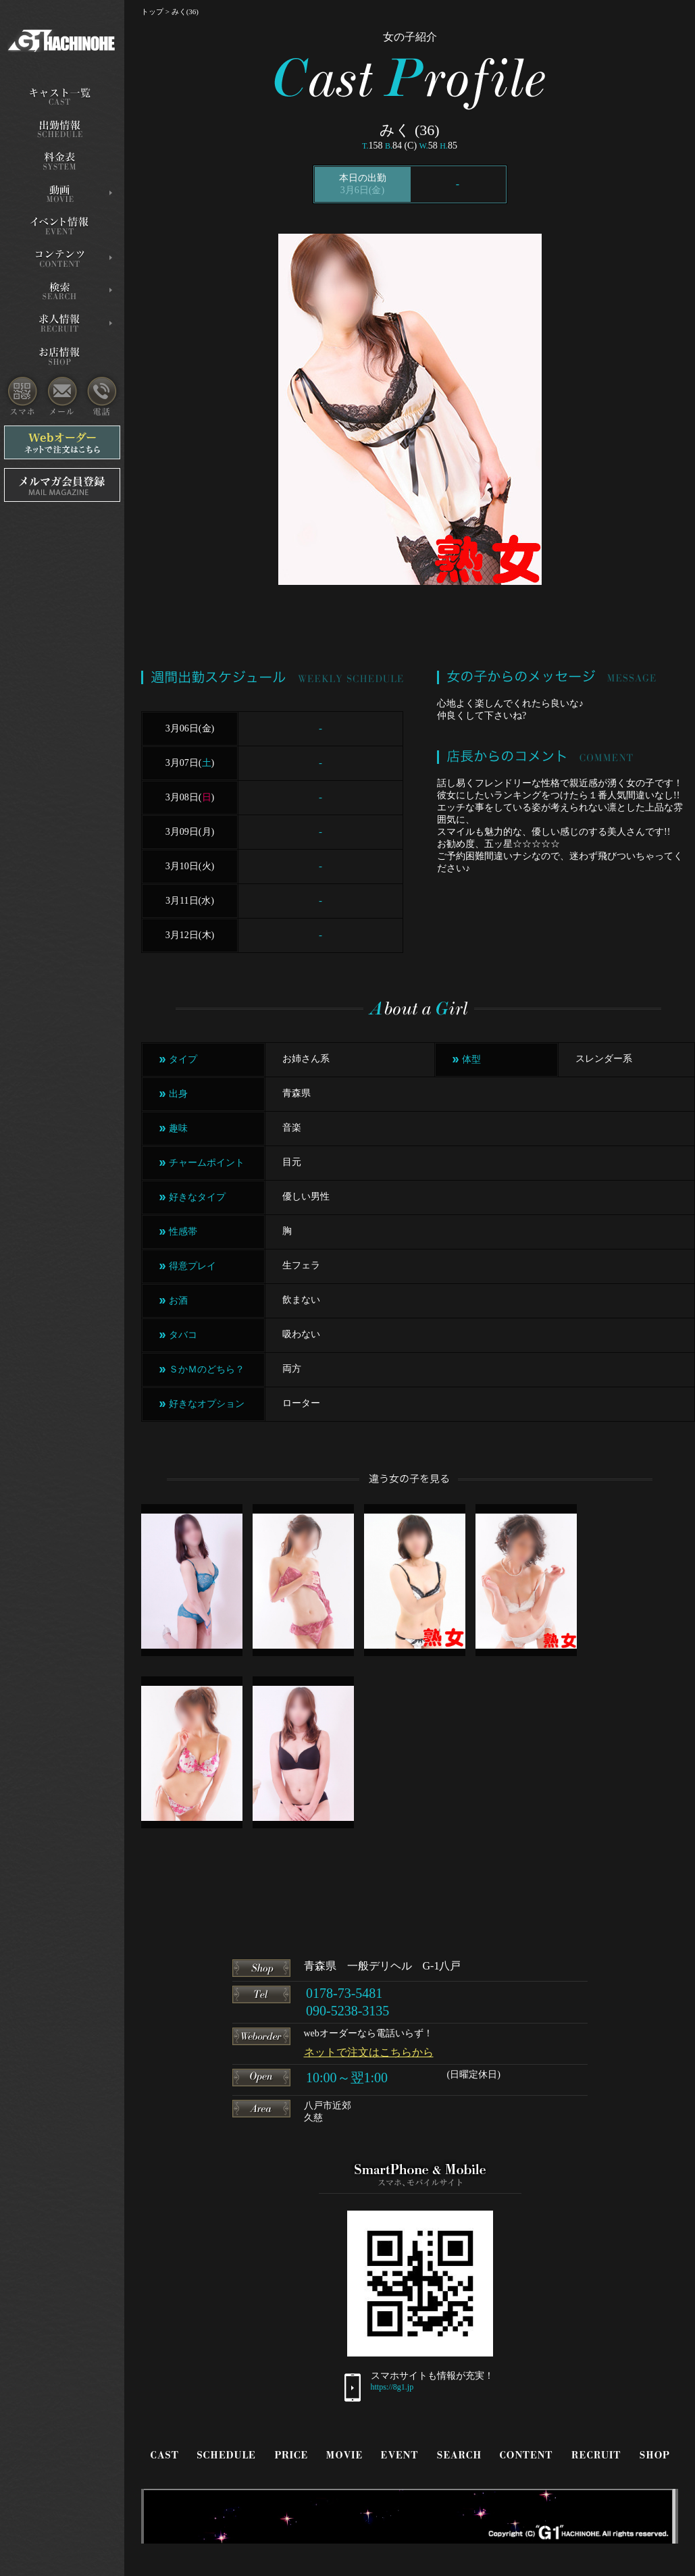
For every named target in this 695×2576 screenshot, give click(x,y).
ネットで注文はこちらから (369, 2052)
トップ (152, 11)
